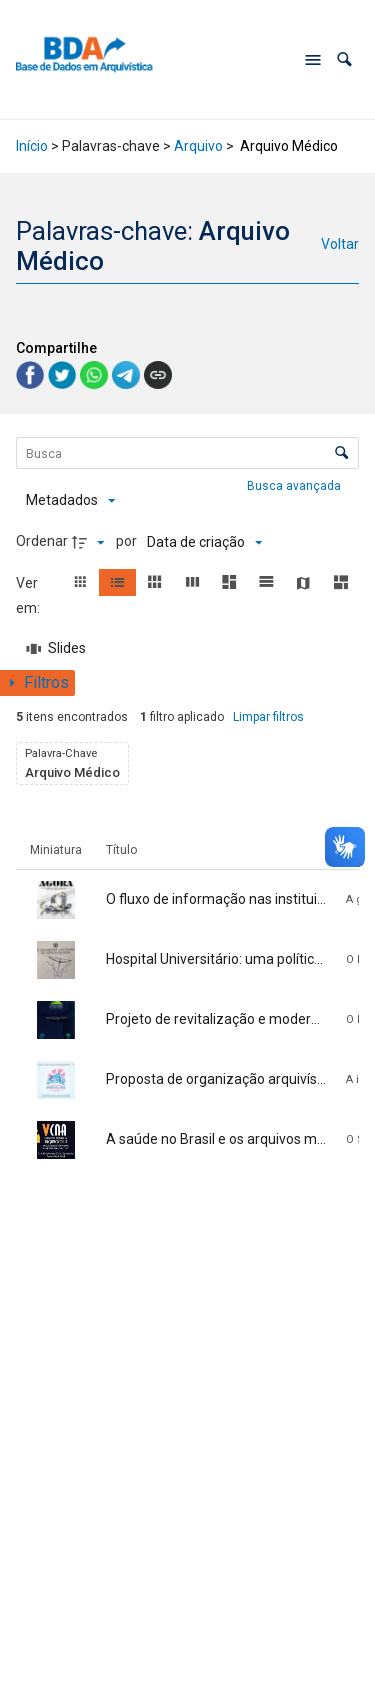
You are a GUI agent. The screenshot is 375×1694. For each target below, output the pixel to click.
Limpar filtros (268, 717)
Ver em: (29, 595)
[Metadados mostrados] (70, 501)
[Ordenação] (204, 542)
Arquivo (198, 146)
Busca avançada (295, 485)
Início (32, 146)
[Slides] (57, 649)
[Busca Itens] (188, 453)
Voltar (340, 244)
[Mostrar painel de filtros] (37, 683)
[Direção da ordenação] (91, 542)
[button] (344, 59)
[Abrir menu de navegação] (313, 60)
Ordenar (42, 541)
